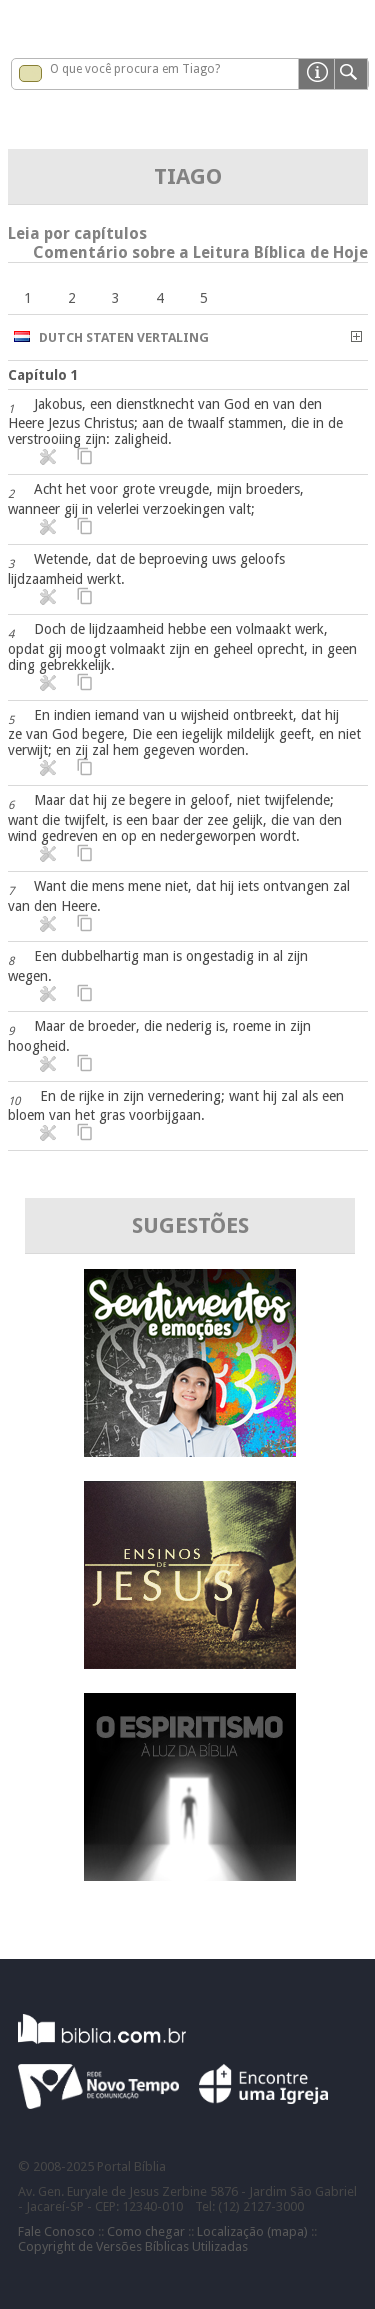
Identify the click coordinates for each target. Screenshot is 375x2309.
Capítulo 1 (43, 375)
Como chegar (146, 2231)
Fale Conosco (56, 2231)
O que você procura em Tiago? (135, 69)
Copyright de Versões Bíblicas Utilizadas (133, 2246)
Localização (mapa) (252, 2231)
